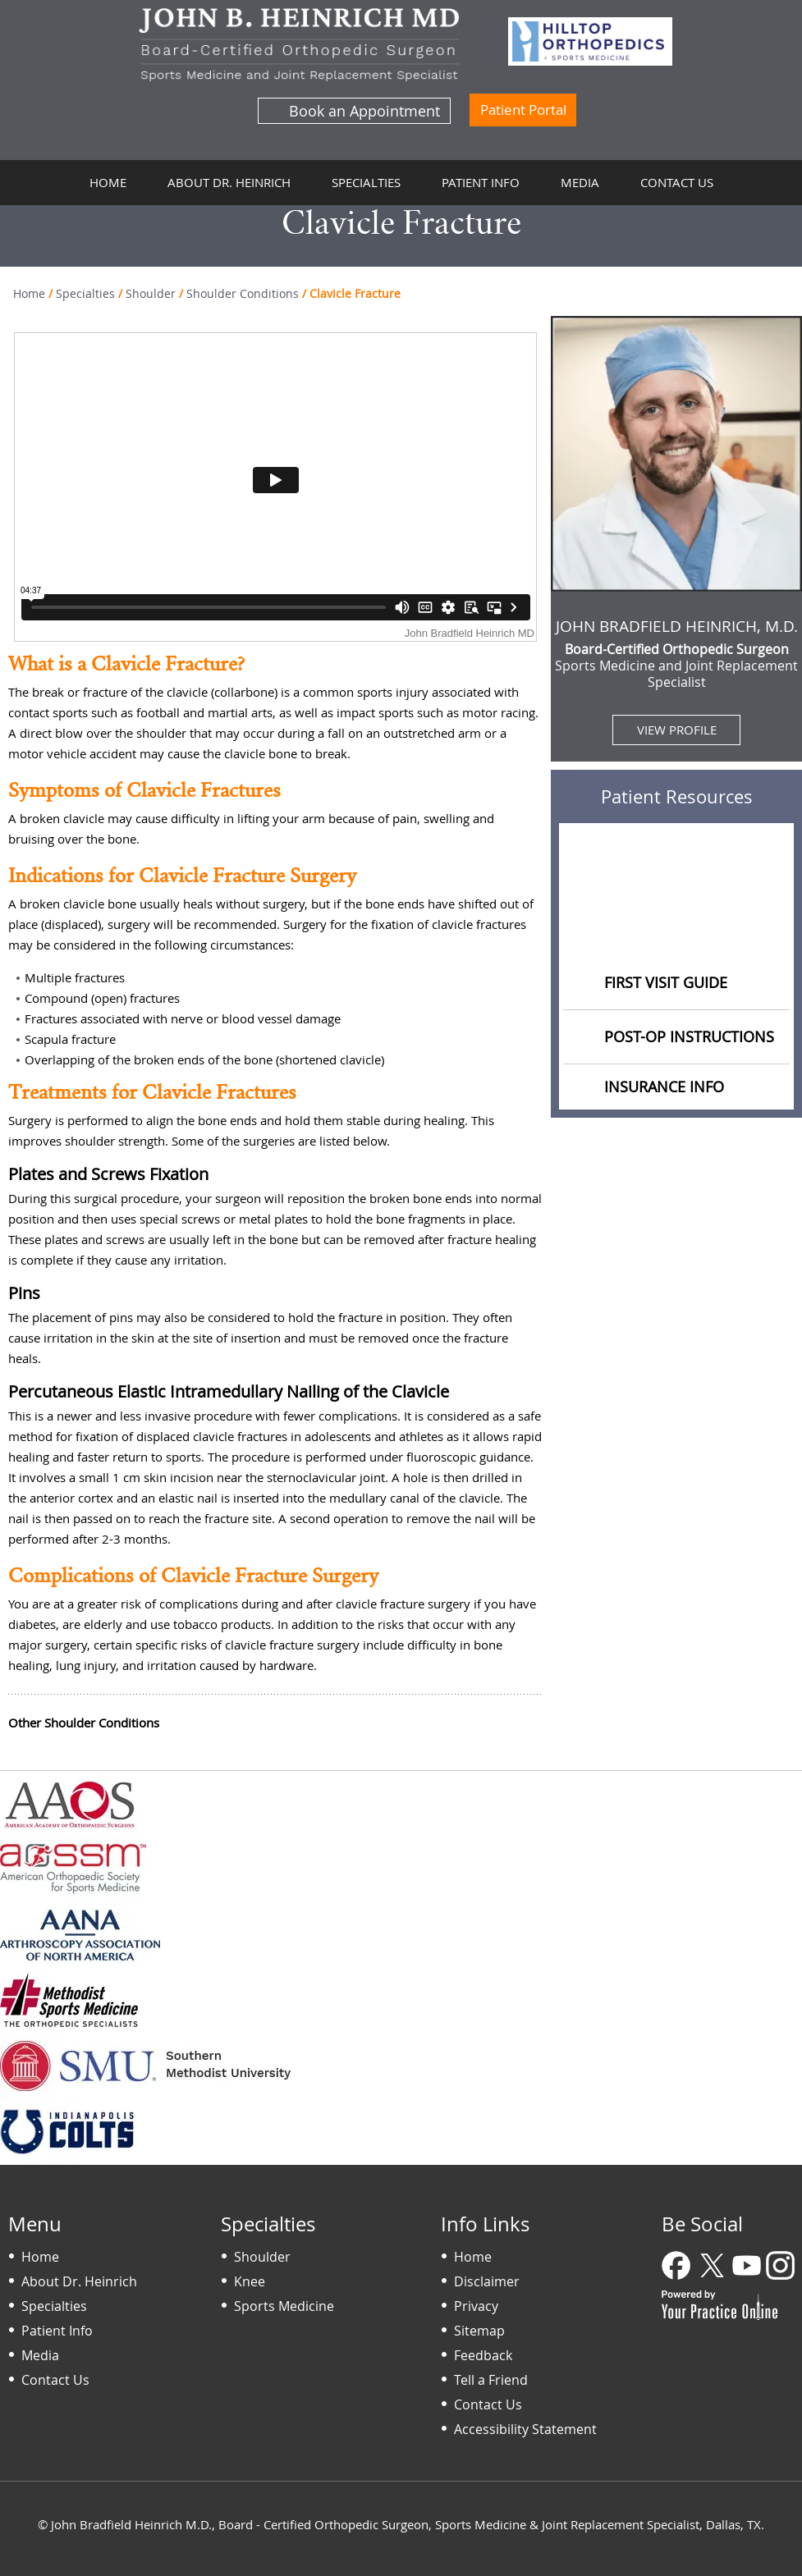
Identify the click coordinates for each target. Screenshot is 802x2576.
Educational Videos (677, 925)
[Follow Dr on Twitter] (712, 2267)
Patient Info (481, 182)
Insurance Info (664, 1086)
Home (107, 182)
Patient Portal (523, 109)
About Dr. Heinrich (229, 182)
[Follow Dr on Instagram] (781, 2267)
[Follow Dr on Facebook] (677, 2267)
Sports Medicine (284, 2306)
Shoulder (151, 293)
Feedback (483, 2355)
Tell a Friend (491, 2380)
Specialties (366, 182)
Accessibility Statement (525, 2429)
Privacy (476, 2306)
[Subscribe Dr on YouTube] (746, 2267)
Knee (249, 2281)
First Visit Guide (665, 982)
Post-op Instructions (689, 1036)
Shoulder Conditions (242, 293)
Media (580, 182)
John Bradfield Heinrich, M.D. (677, 626)
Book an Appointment (364, 111)
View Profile (677, 729)
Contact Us (676, 182)
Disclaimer (487, 2281)
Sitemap (479, 2331)
